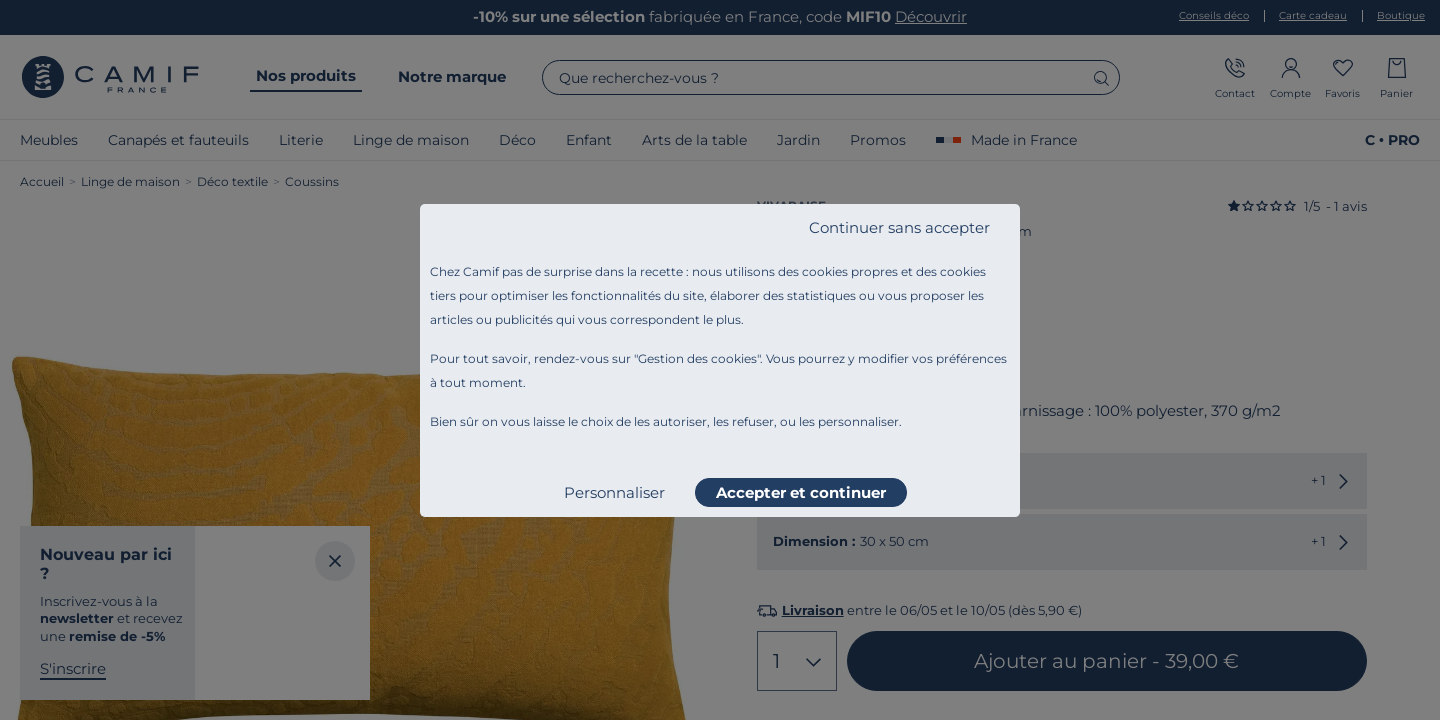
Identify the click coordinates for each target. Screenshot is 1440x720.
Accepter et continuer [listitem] (801, 492)
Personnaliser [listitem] (614, 492)
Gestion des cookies (697, 358)
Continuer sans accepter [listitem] (899, 227)
